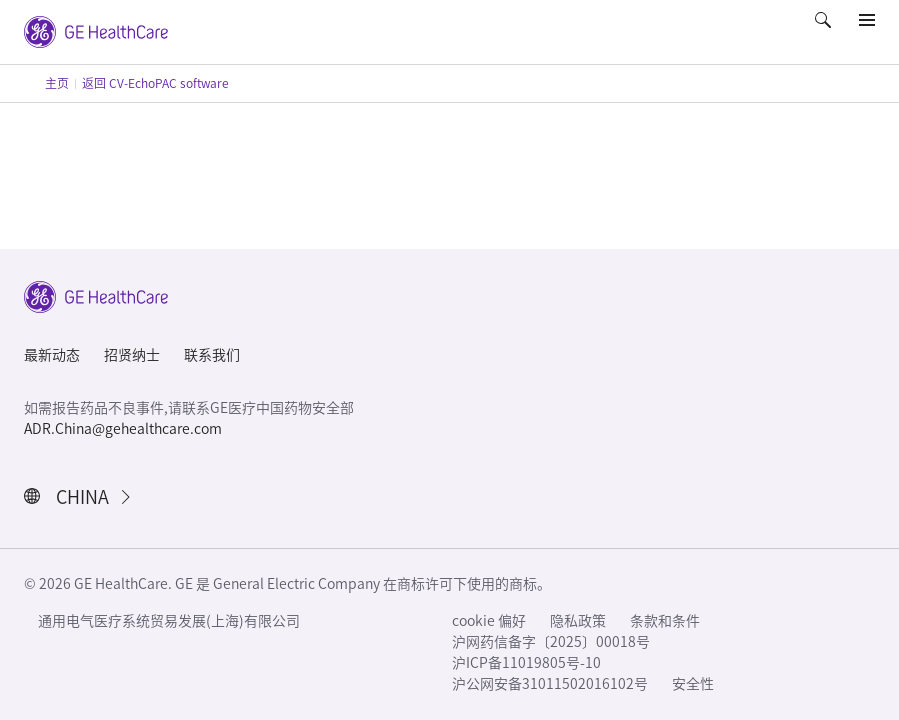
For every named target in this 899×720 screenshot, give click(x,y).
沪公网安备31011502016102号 (550, 684)
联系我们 (212, 355)
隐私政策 (578, 621)
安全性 (693, 684)
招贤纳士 (132, 355)
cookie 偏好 (489, 621)
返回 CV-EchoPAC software (155, 83)
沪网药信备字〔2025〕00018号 (551, 642)
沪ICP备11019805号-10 (526, 663)
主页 (57, 83)
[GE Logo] (96, 30)
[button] (825, 34)
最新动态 (52, 355)
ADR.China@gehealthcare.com (123, 429)
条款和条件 (665, 621)
